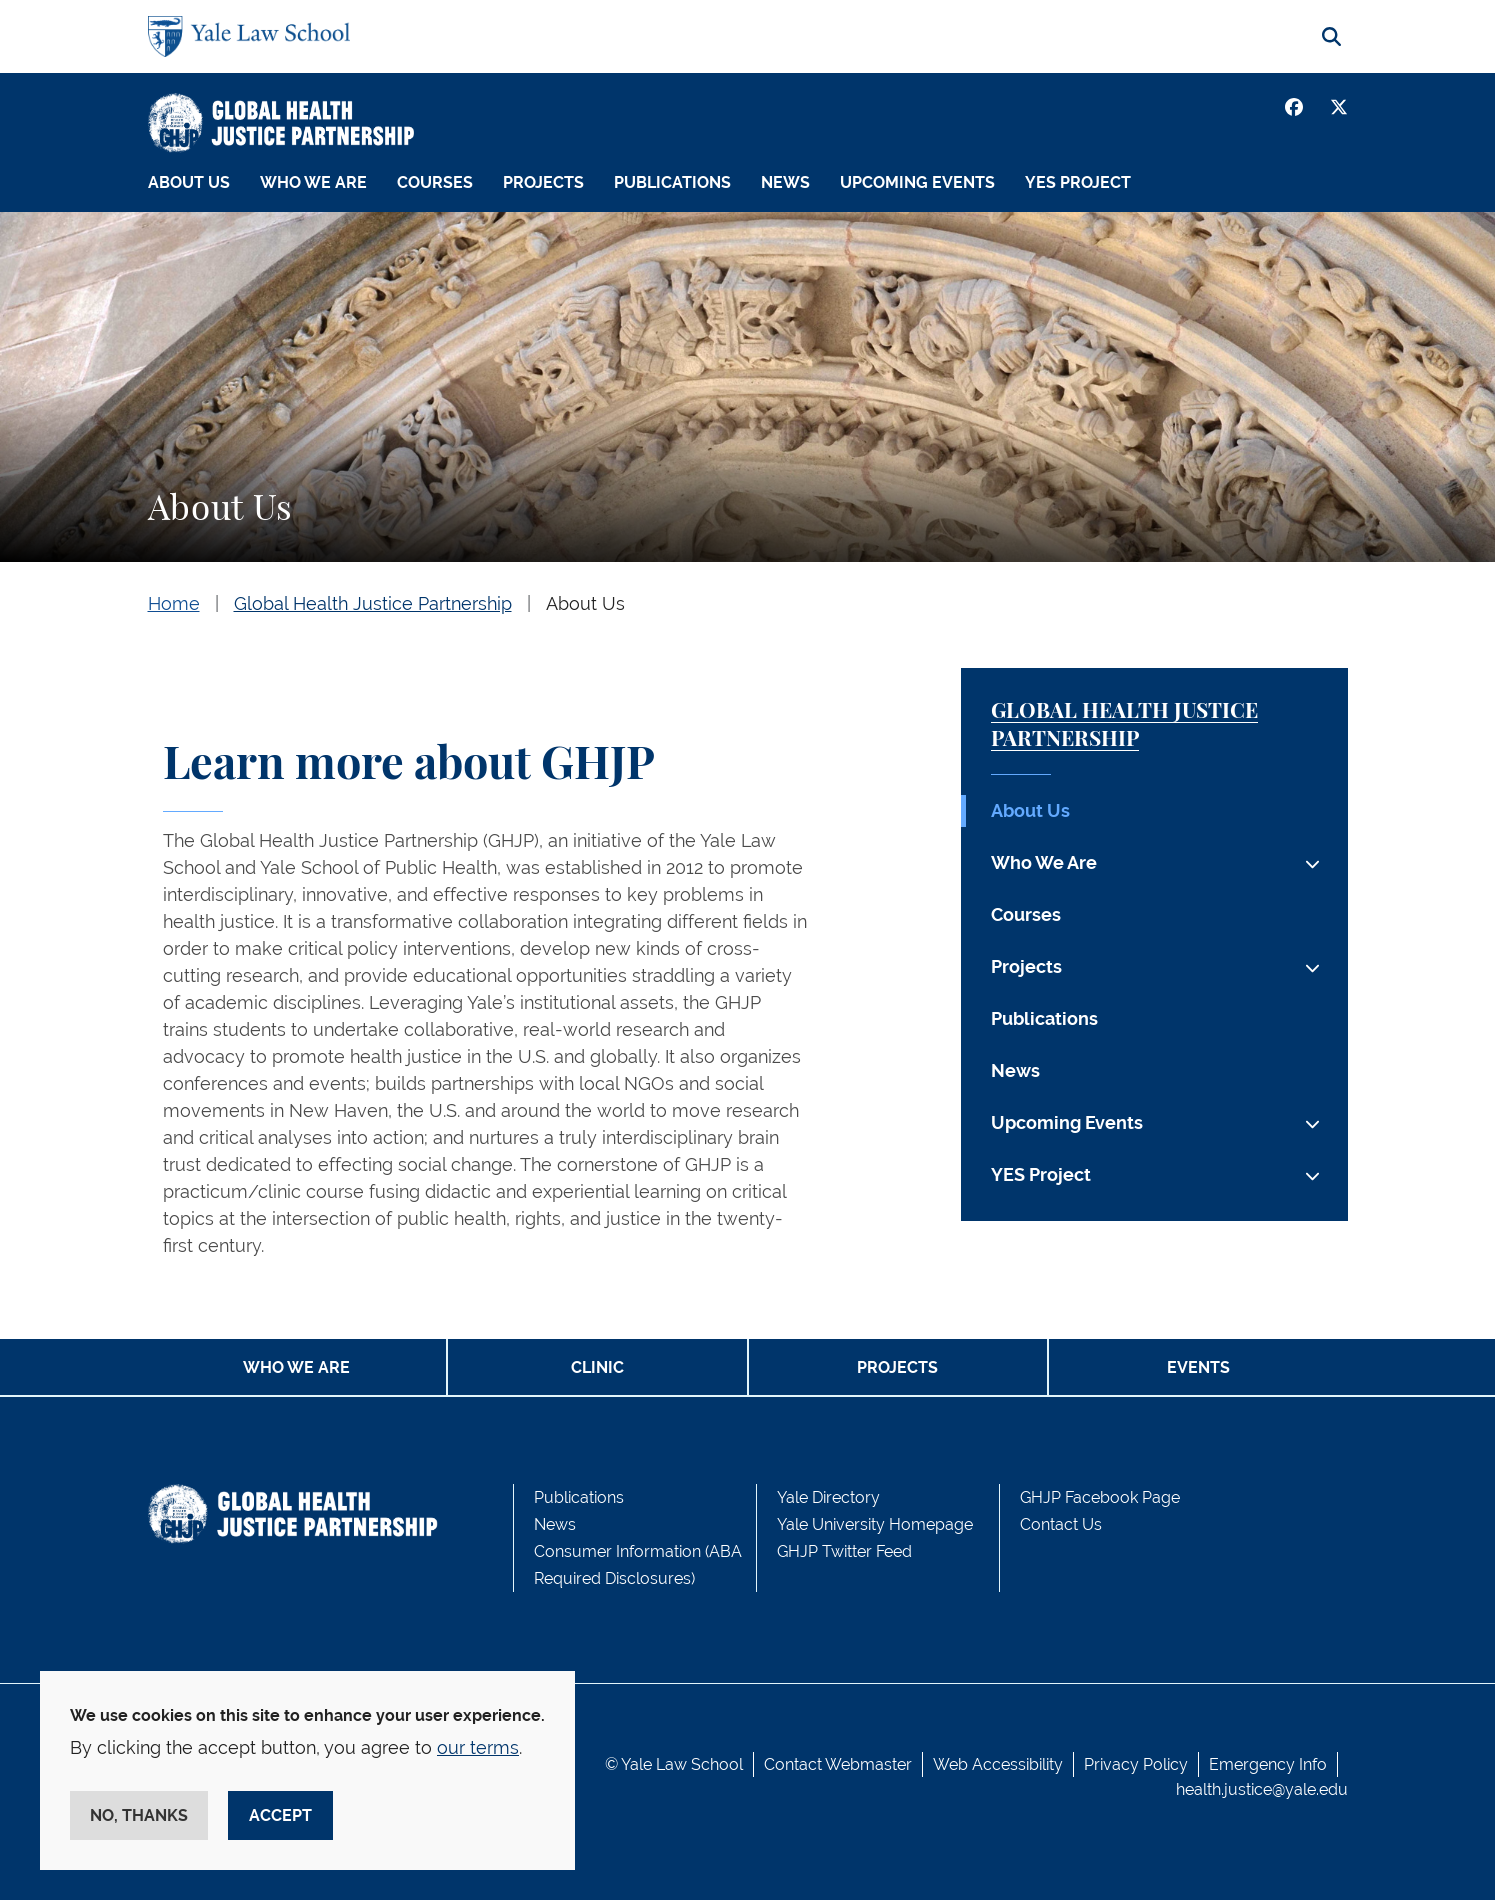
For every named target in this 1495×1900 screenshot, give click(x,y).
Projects (543, 182)
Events (1198, 1367)
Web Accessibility (998, 1764)
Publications (672, 182)
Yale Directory (828, 1497)
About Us (189, 182)
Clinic (597, 1367)
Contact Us (1061, 1524)
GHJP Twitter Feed (844, 1551)
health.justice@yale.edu (1262, 1789)
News (785, 182)
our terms (478, 1747)
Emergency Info (1268, 1764)
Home (174, 603)
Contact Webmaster (838, 1764)
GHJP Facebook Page (1100, 1497)
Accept (280, 1815)
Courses (435, 182)
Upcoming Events (917, 182)
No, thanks (139, 1815)
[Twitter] (1339, 107)
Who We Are (313, 182)
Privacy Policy (1136, 1764)
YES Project (1078, 182)
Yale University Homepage (875, 1524)
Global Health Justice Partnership (373, 603)
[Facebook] (1294, 107)
